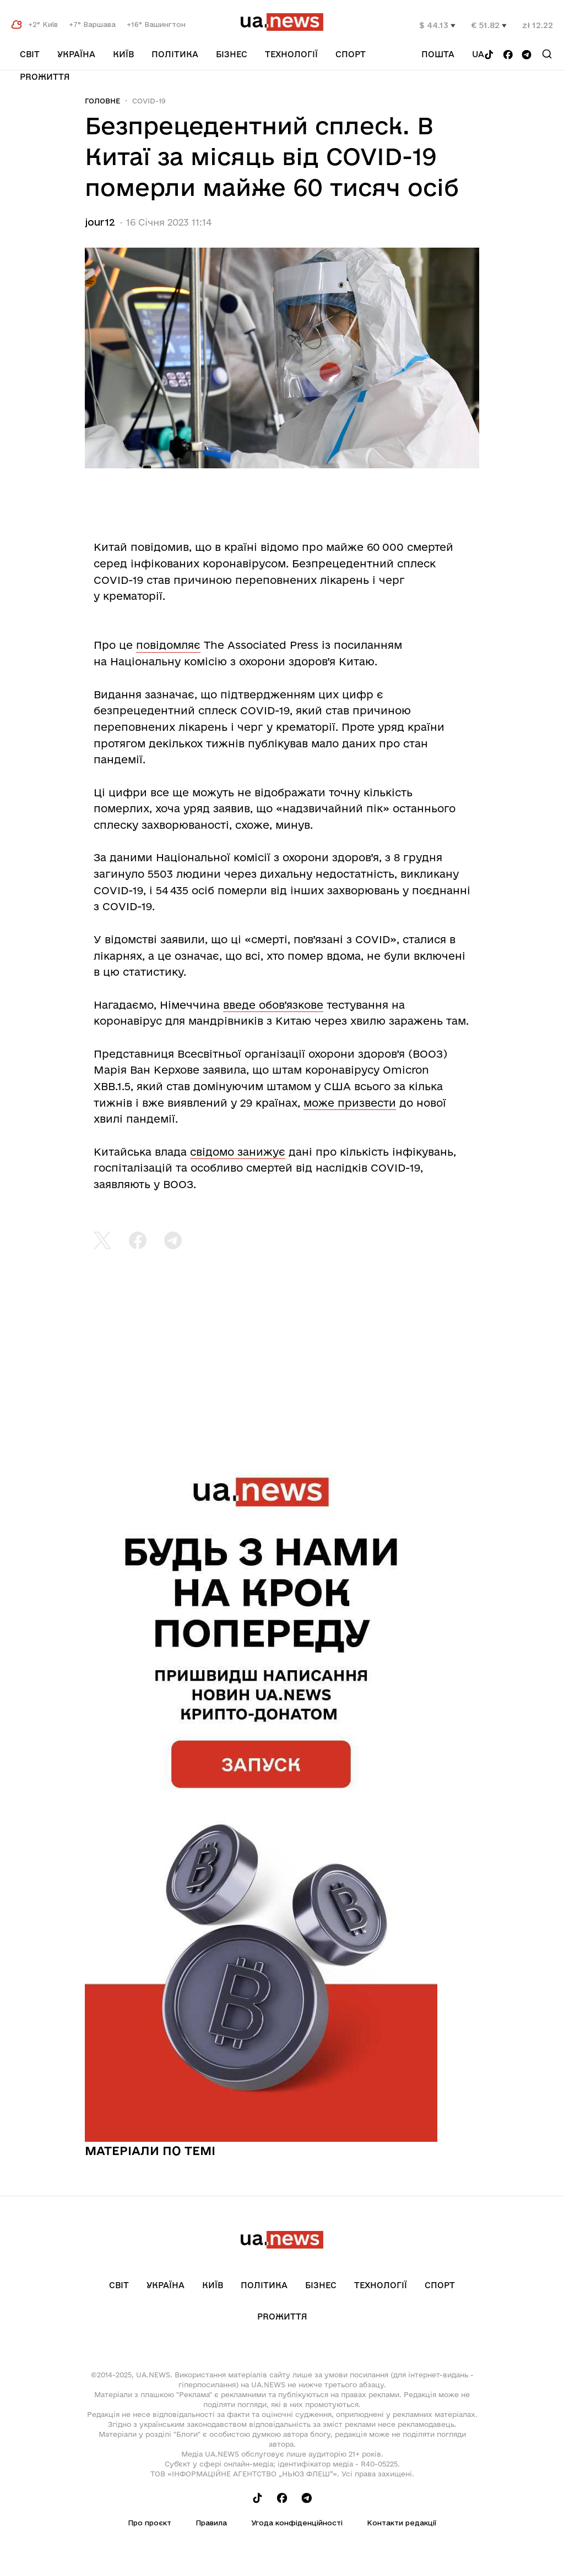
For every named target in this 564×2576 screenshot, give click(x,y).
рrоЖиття (45, 76)
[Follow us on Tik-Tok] (489, 55)
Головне (102, 101)
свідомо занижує (237, 1152)
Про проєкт (149, 2522)
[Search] (547, 54)
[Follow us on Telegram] (527, 55)
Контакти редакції (401, 2522)
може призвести (349, 1103)
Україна (76, 54)
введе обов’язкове (273, 1005)
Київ (123, 54)
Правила (211, 2522)
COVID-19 (149, 101)
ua (478, 54)
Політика (174, 54)
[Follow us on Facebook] (508, 55)
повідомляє (168, 645)
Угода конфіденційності (297, 2522)
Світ (30, 54)
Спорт (350, 54)
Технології (291, 54)
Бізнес (231, 54)
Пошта (437, 54)
